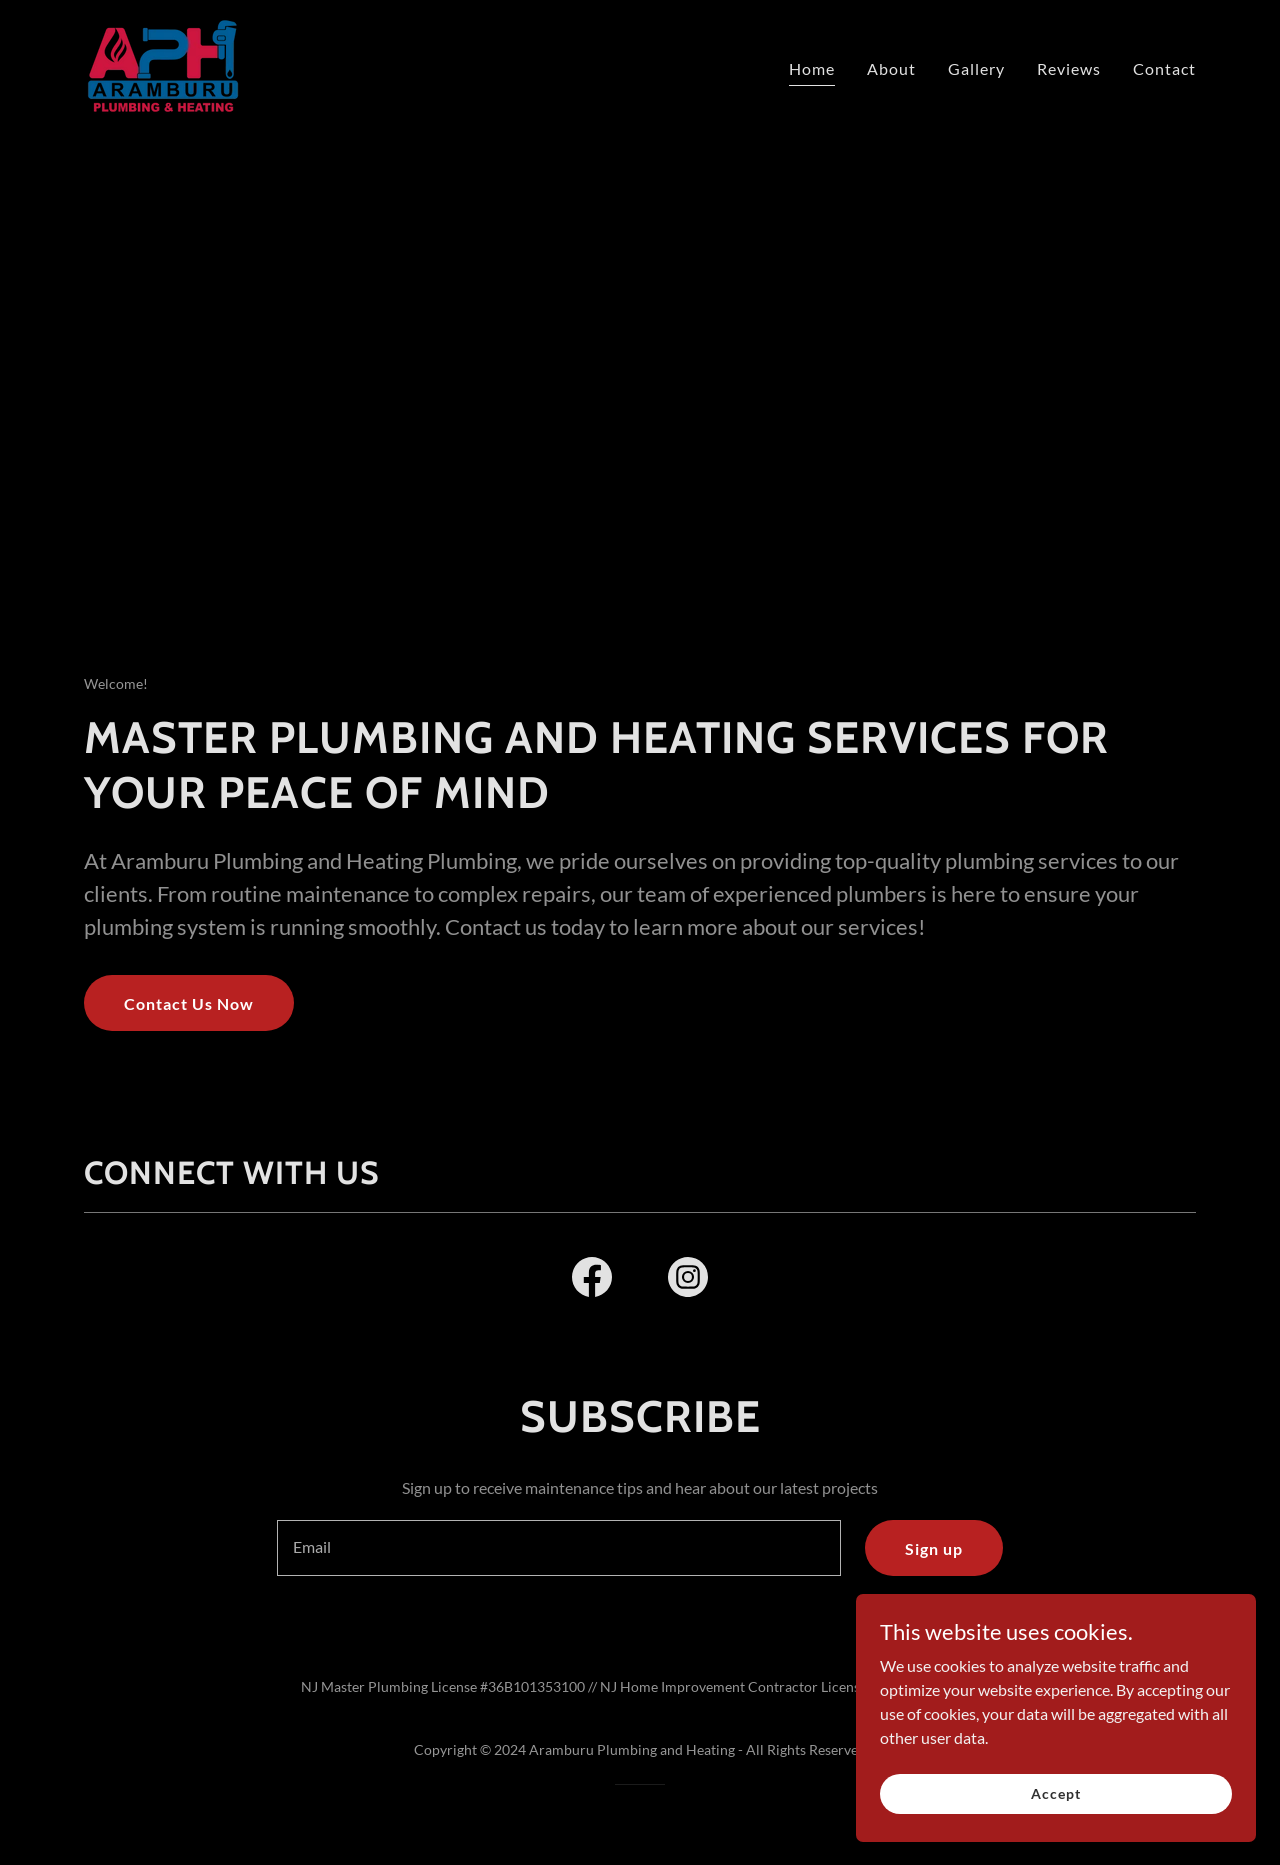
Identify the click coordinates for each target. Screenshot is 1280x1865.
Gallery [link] (976, 68)
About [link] (891, 68)
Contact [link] (1164, 68)
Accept (1055, 1793)
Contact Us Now (189, 1003)
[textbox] (558, 1548)
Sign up (934, 1548)
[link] (162, 63)
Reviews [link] (1069, 68)
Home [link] (812, 68)
